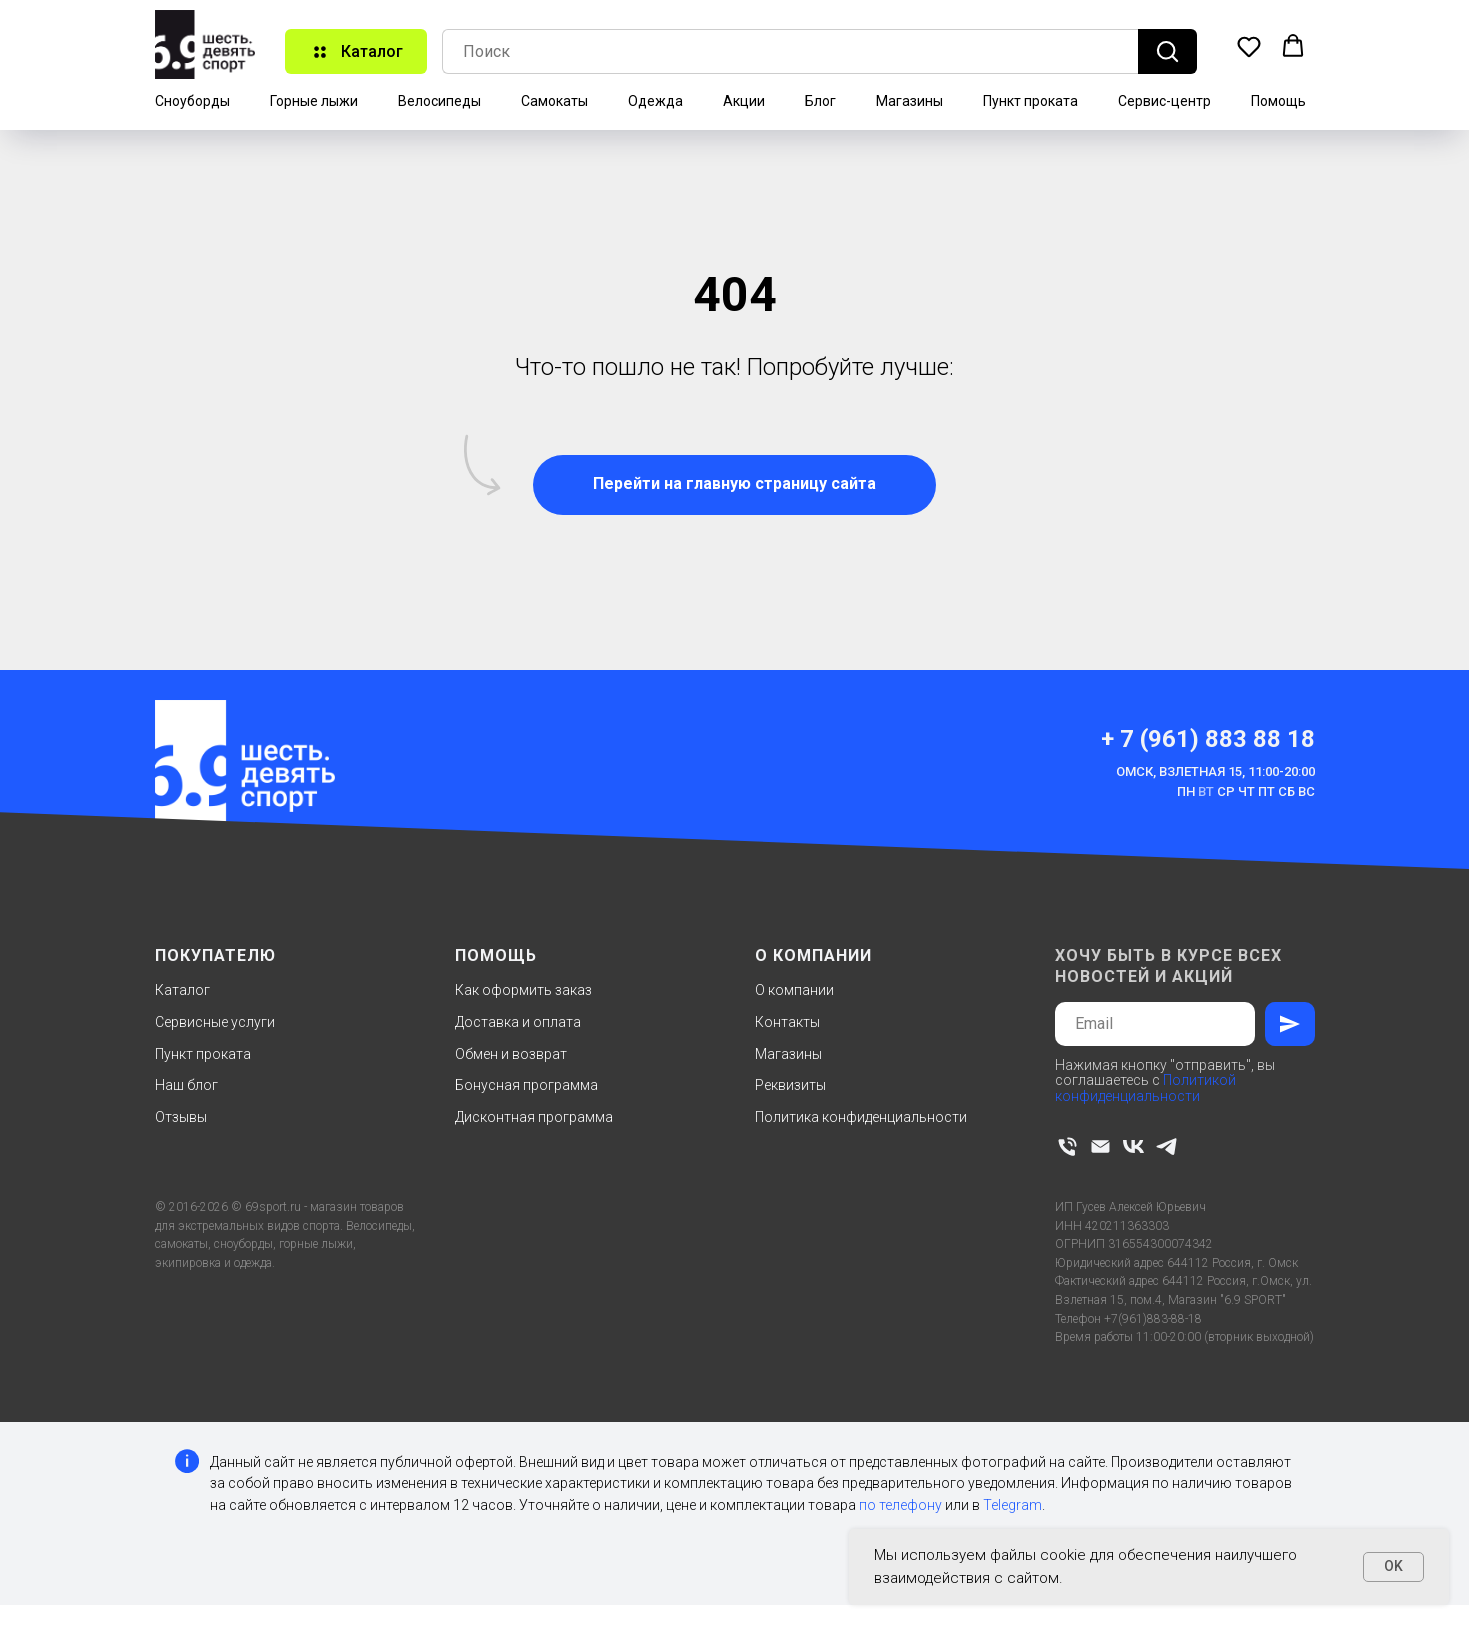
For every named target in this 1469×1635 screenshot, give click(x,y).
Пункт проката (1030, 101)
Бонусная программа (526, 1085)
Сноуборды (192, 101)
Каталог (182, 990)
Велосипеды (439, 101)
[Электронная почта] (1100, 1146)
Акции (744, 101)
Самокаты (554, 101)
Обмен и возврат (511, 1054)
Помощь (1278, 101)
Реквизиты (790, 1085)
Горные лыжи (314, 101)
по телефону (900, 1505)
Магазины (909, 101)
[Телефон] (1067, 1146)
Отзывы (181, 1117)
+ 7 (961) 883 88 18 (1208, 739)
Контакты (787, 1022)
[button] (1249, 46)
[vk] (1133, 1146)
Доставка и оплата (518, 1022)
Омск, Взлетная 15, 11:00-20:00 (1215, 771)
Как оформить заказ (523, 990)
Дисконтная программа (534, 1117)
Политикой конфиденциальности (1145, 1087)
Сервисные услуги (215, 1022)
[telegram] (1166, 1146)
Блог (820, 101)
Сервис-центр (1164, 101)
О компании (794, 990)
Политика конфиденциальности (861, 1117)
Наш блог (186, 1085)
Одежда (655, 101)
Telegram (1012, 1505)
